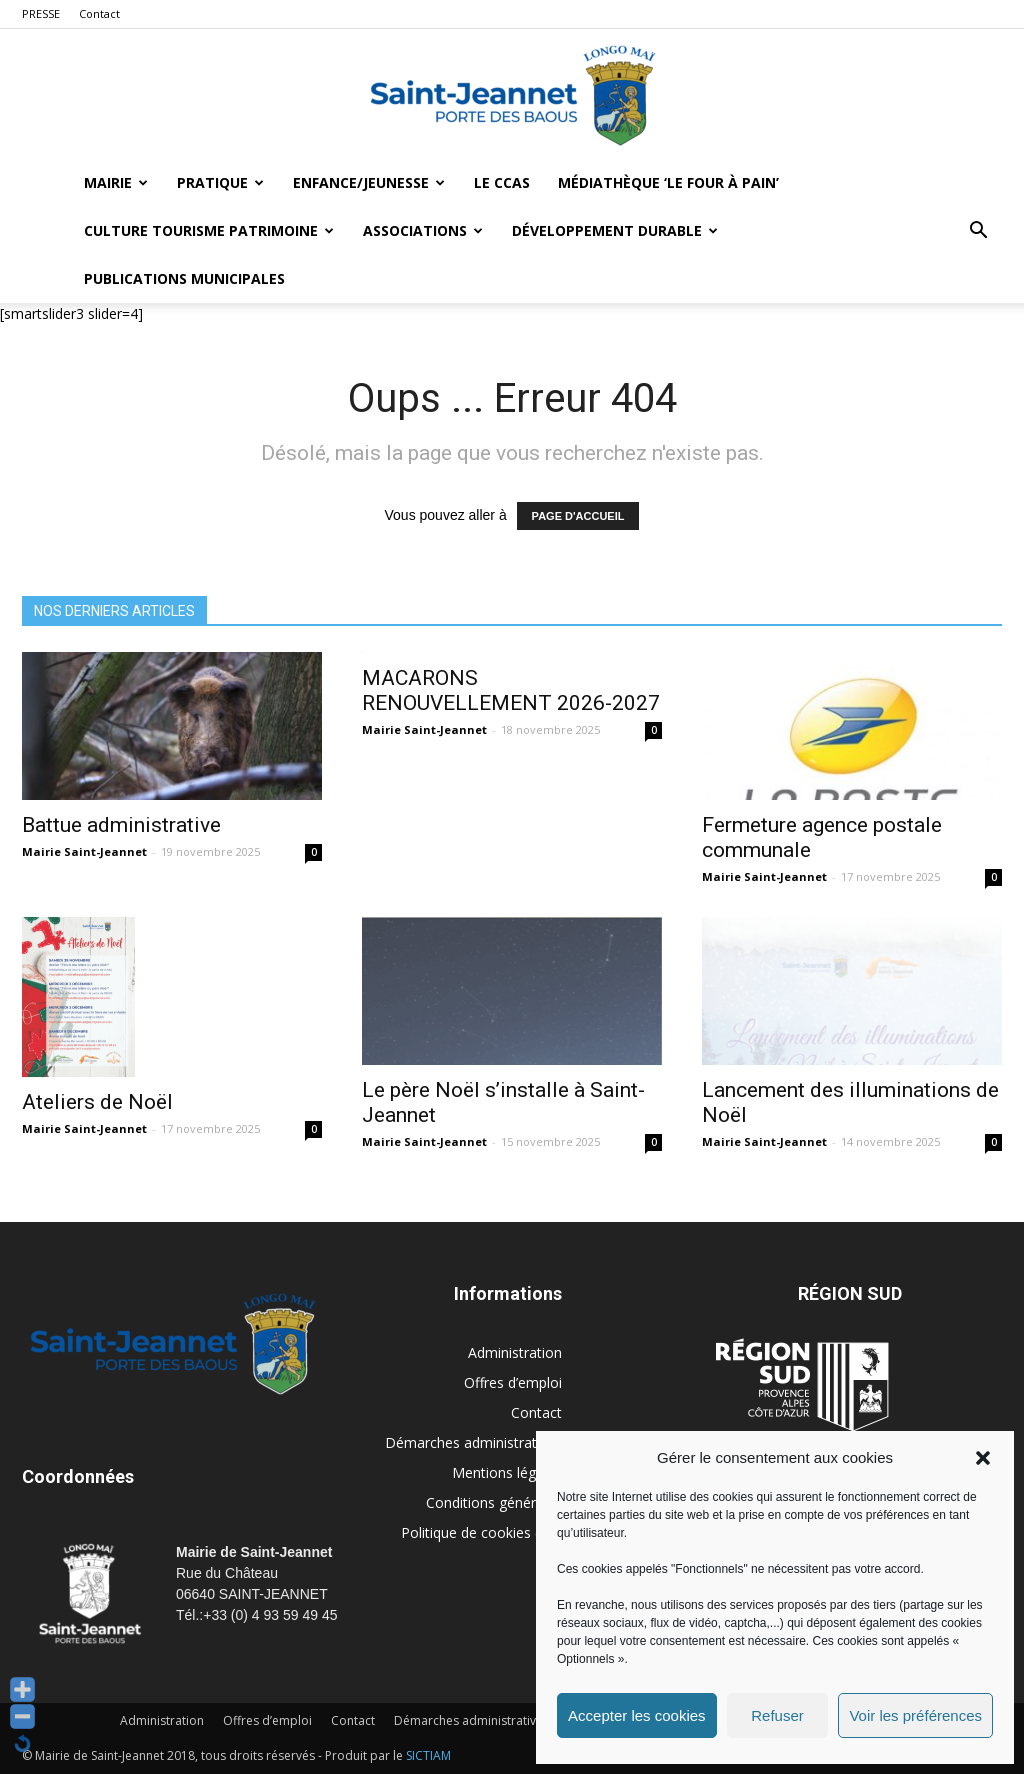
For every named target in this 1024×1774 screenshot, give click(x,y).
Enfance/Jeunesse (369, 182)
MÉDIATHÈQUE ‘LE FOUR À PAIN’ (668, 182)
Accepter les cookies (637, 1715)
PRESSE (41, 13)
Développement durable (615, 230)
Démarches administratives (473, 1442)
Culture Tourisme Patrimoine (209, 230)
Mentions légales (507, 1472)
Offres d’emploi (513, 1382)
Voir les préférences (915, 1715)
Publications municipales (184, 278)
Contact (99, 13)
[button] (983, 1458)
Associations (423, 230)
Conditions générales (494, 1502)
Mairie (116, 182)
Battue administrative (121, 825)
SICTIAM (428, 1755)
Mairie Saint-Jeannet (84, 851)
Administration (515, 1352)
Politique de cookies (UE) (481, 1532)
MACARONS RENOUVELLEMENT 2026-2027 (511, 690)
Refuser (777, 1715)
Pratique (220, 182)
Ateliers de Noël (97, 1102)
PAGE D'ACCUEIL (578, 516)
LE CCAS (502, 182)
